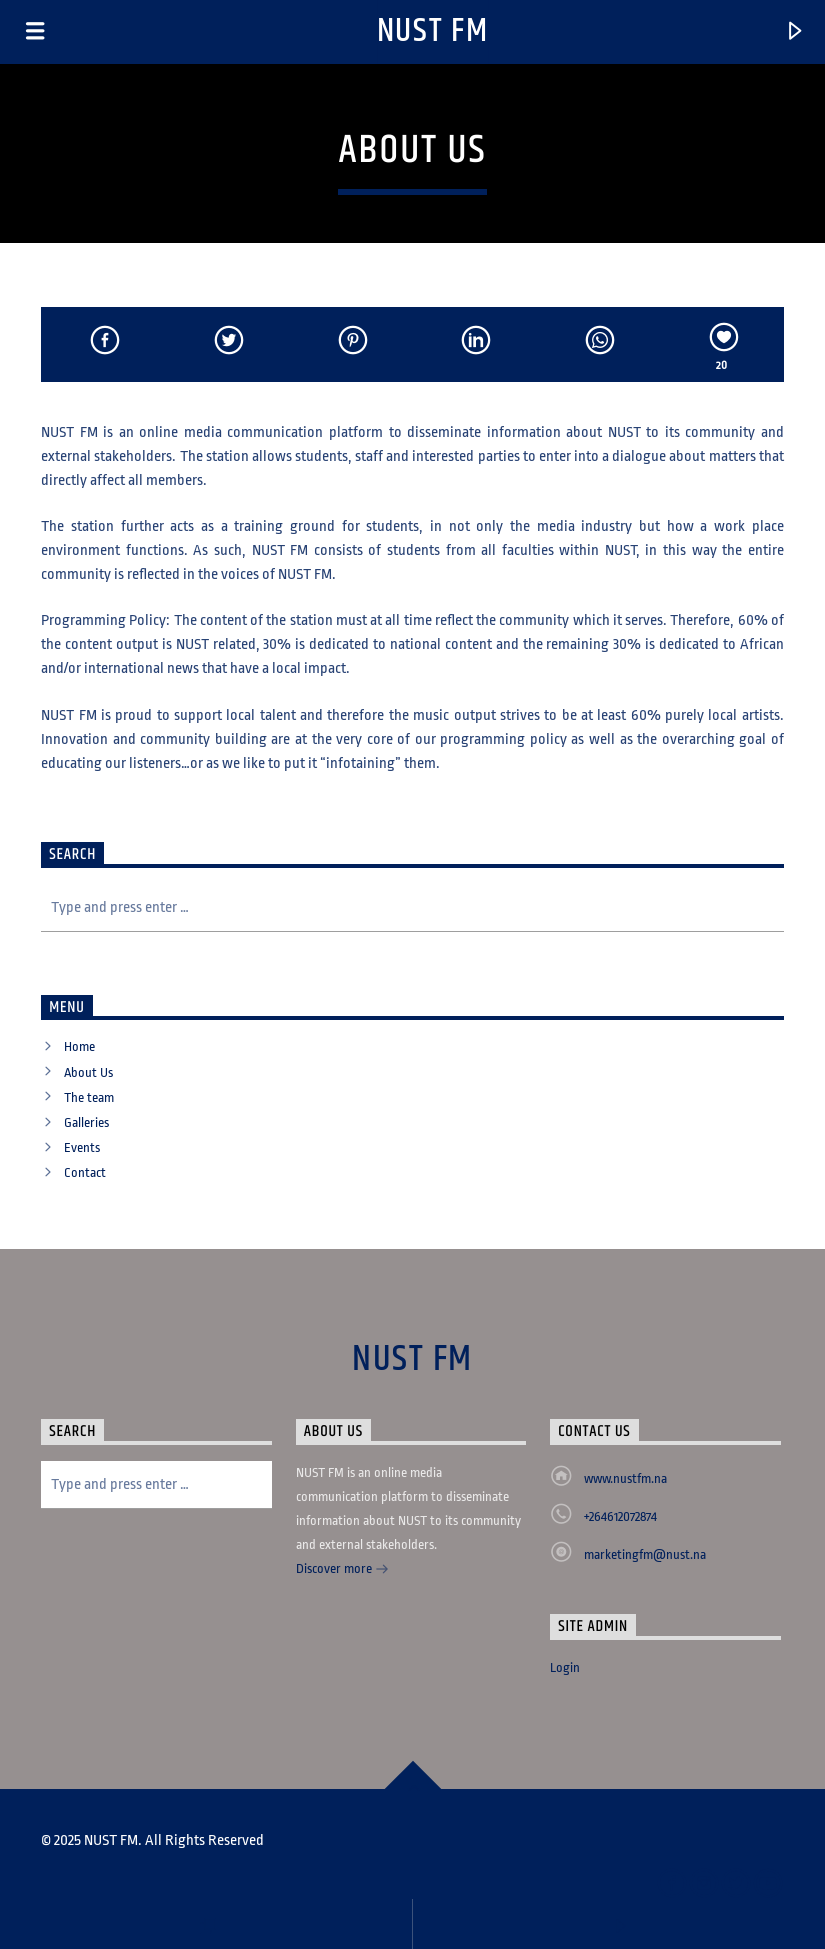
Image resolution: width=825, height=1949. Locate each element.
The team (89, 1097)
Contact (85, 1172)
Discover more (342, 1570)
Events (82, 1147)
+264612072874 (620, 1516)
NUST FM (433, 31)
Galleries (86, 1122)
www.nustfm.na (625, 1478)
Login (565, 1667)
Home (79, 1046)
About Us (88, 1072)
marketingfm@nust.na (645, 1554)
